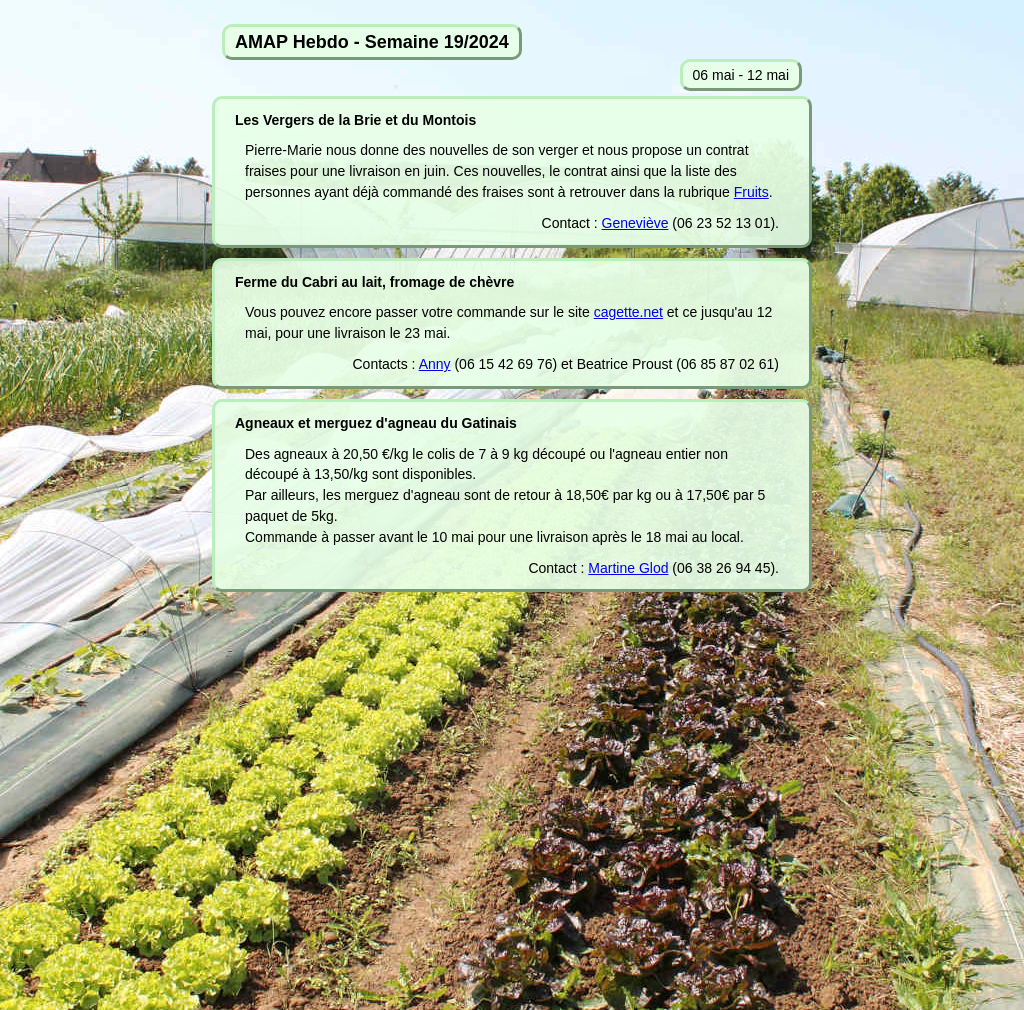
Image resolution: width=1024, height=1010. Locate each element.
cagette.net (628, 312)
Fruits (751, 192)
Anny (435, 364)
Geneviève (635, 223)
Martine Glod (628, 568)
